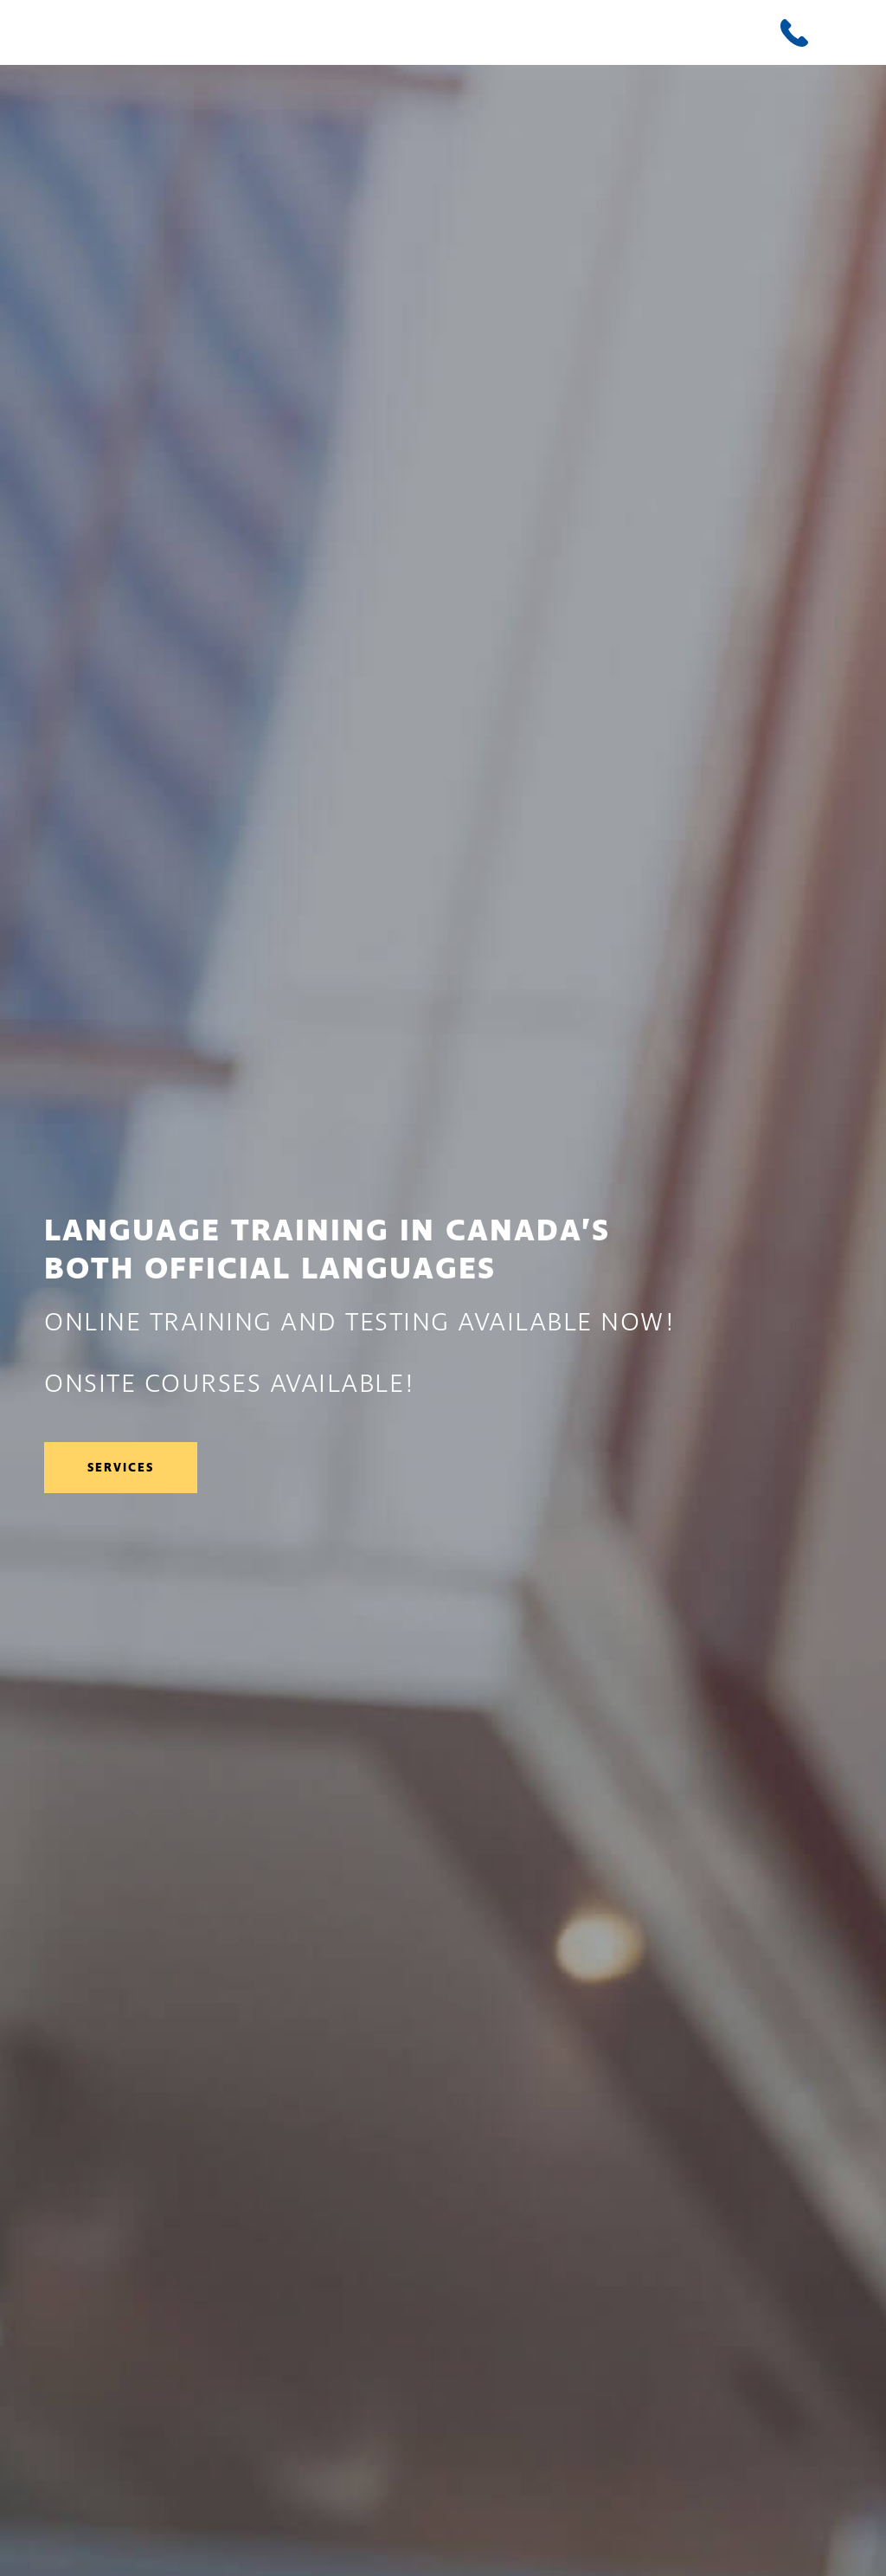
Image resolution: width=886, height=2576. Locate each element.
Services (120, 1467)
